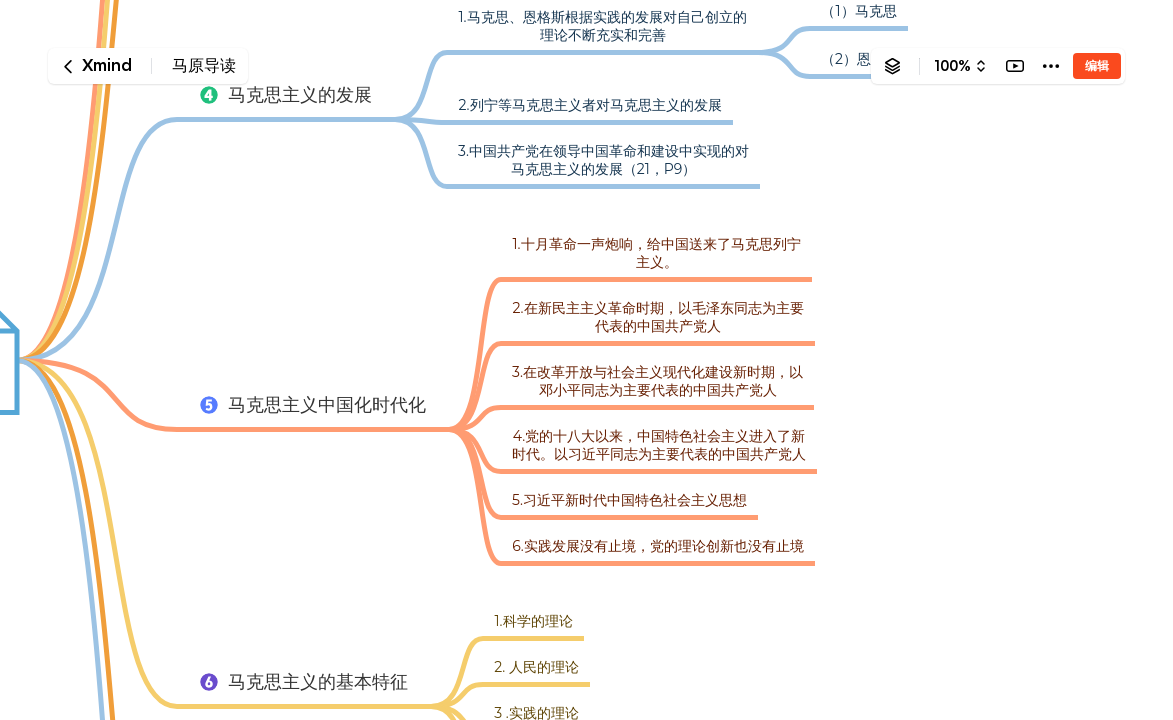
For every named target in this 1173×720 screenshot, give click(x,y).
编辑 (1097, 65)
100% (952, 66)
